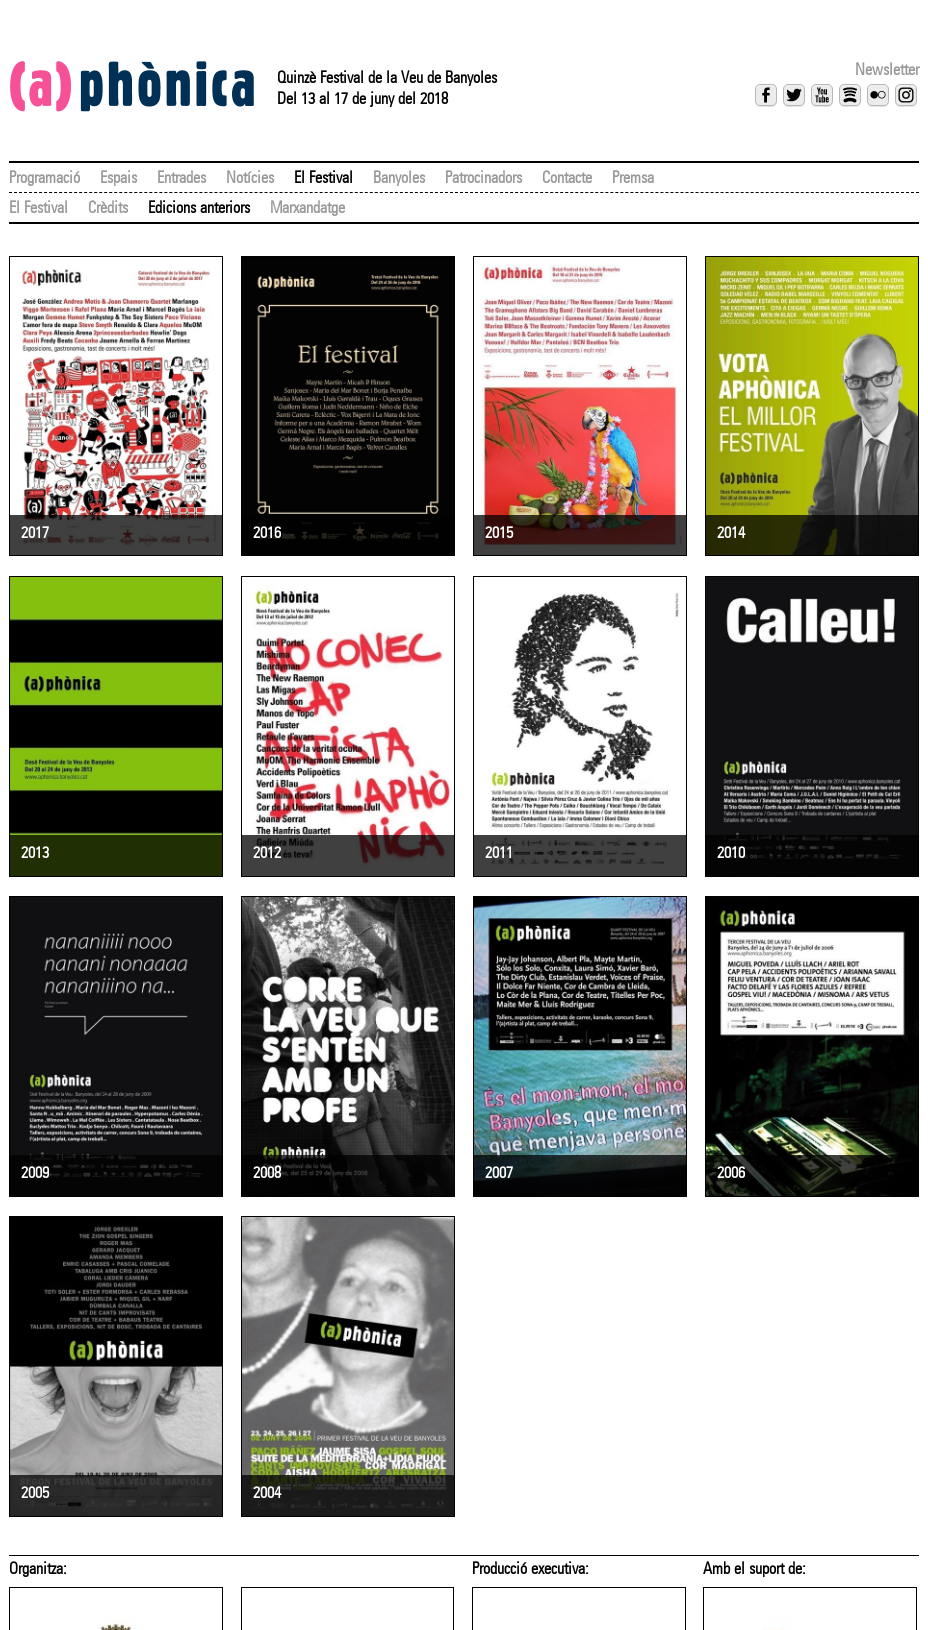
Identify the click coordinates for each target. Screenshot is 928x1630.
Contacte (567, 177)
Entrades (181, 177)
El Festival (323, 177)
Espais (118, 177)
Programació (44, 177)
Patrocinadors (483, 177)
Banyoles (399, 177)
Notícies (250, 177)
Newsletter (887, 69)
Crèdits (108, 207)
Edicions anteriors (199, 207)
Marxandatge (307, 207)
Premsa (633, 177)
